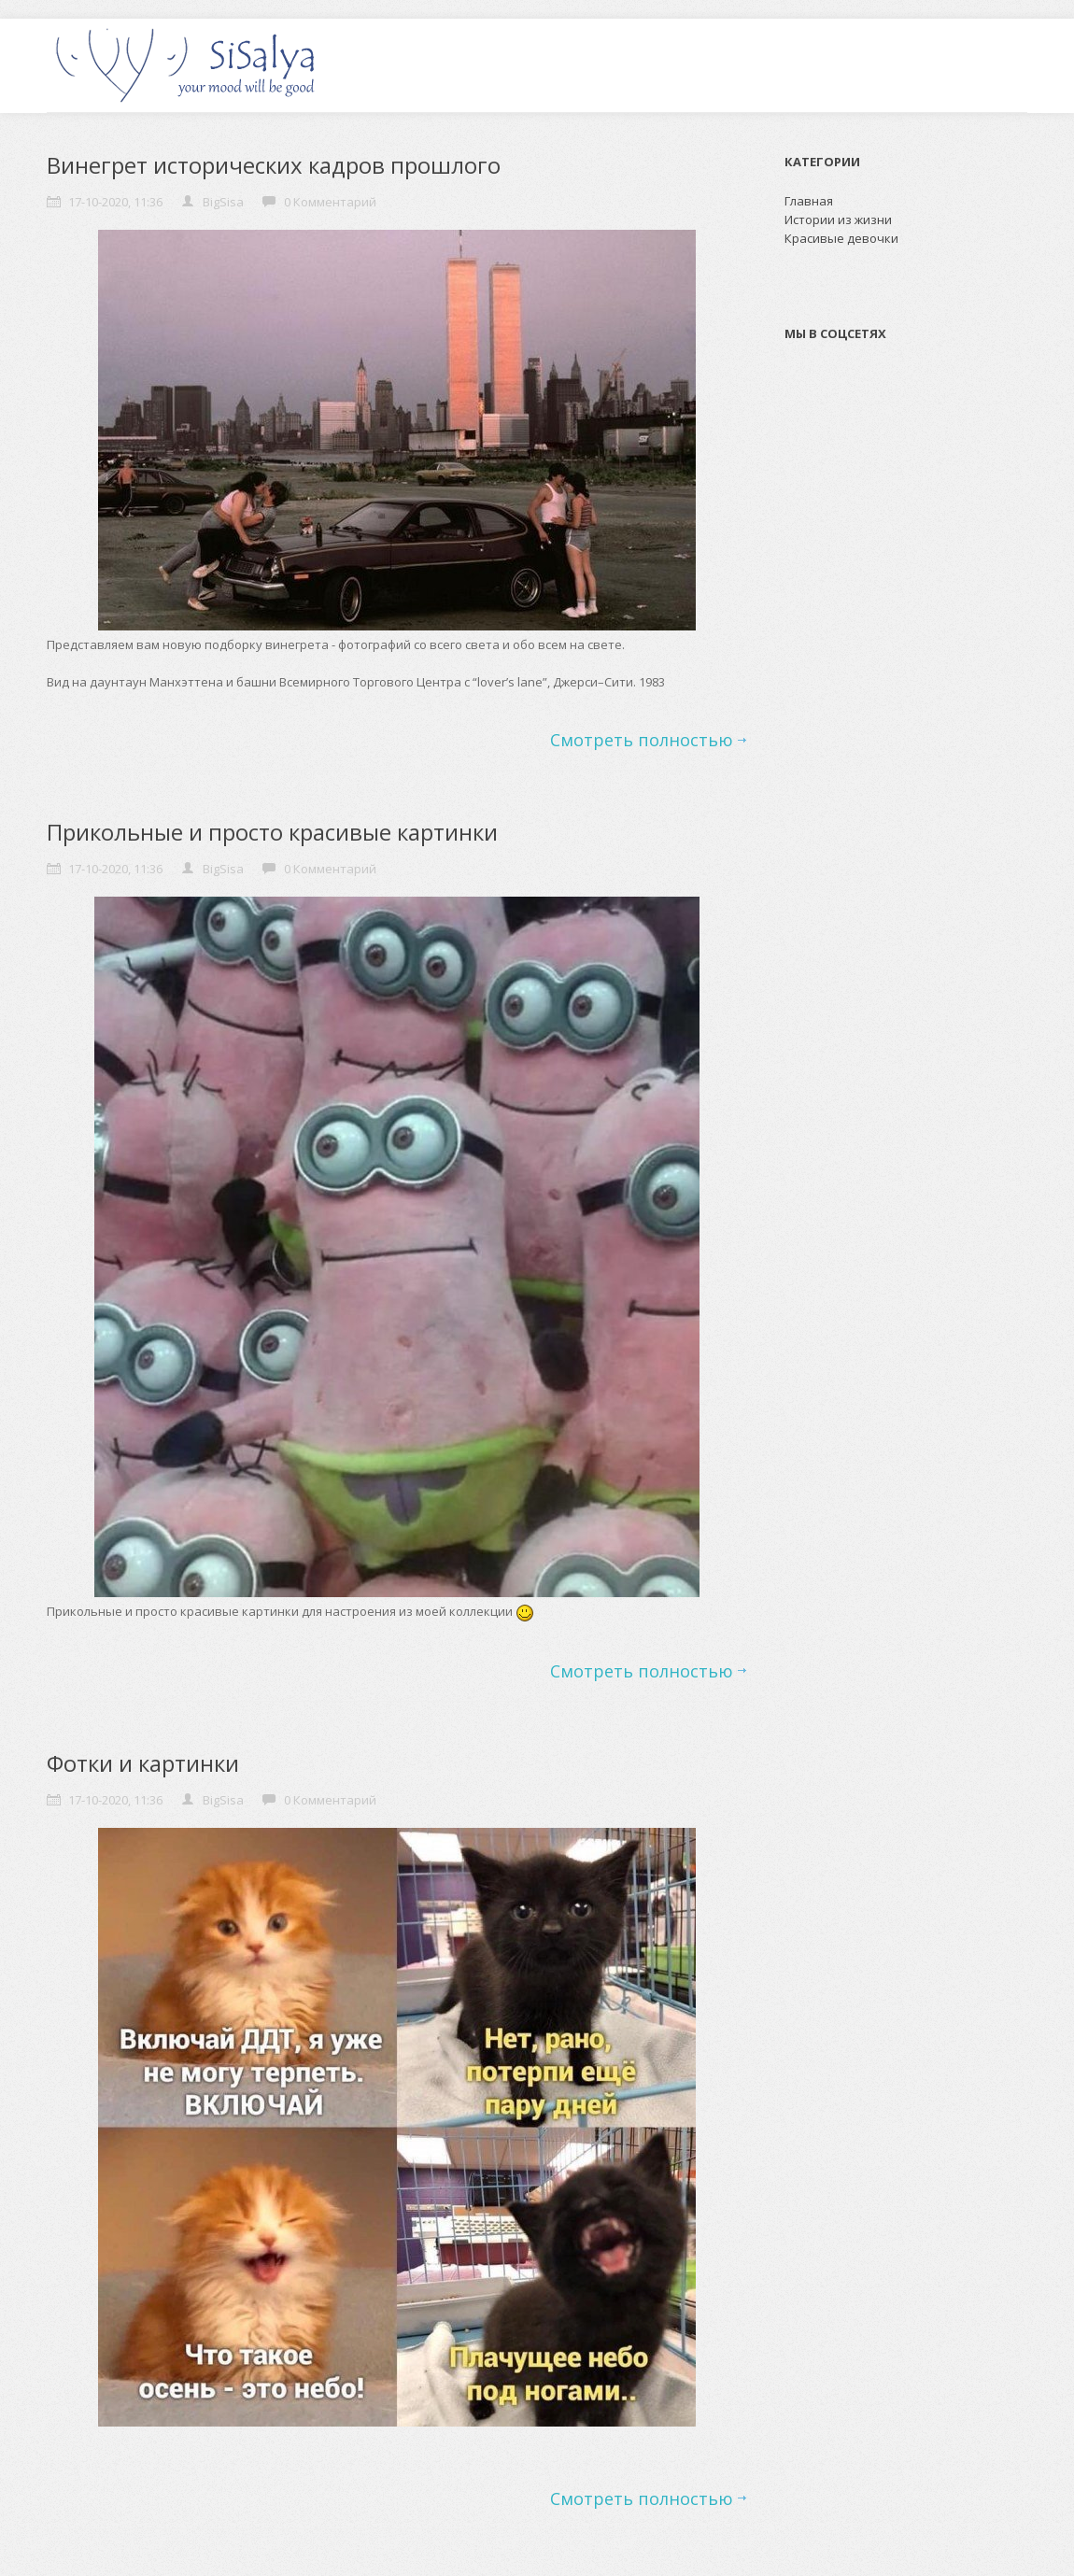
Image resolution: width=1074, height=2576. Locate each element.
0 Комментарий (330, 201)
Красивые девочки (841, 238)
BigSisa (223, 201)
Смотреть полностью (641, 740)
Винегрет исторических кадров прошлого (274, 164)
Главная (808, 200)
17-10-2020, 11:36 (115, 201)
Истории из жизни (838, 219)
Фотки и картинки (143, 1763)
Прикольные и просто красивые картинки (272, 831)
